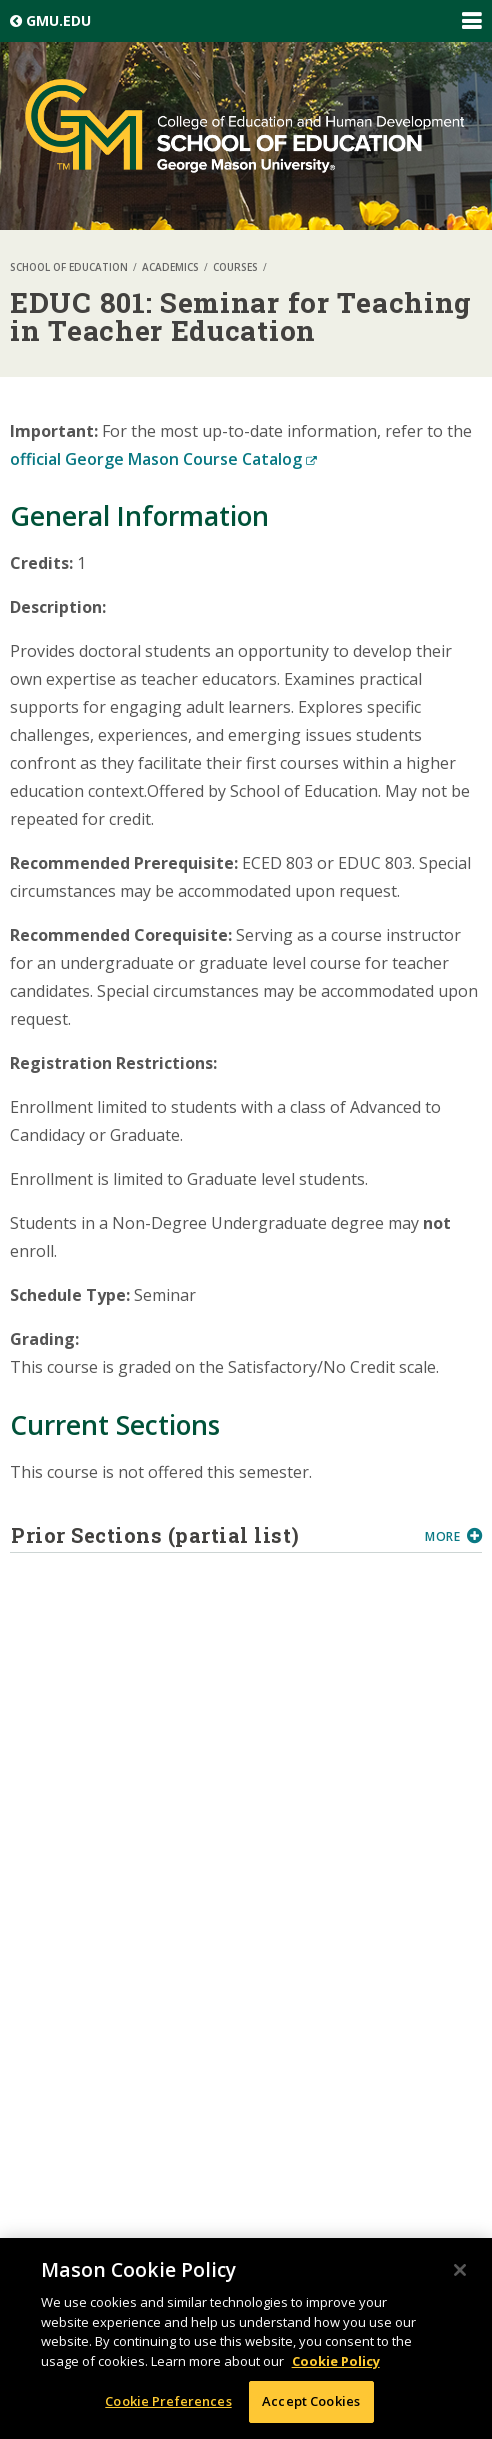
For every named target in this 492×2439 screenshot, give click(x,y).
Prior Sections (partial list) (210, 1535)
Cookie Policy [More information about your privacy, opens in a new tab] (336, 2361)
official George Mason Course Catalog (163, 459)
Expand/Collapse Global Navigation (471, 21)
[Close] (460, 2270)
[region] (246, 2338)
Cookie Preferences (168, 2401)
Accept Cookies (311, 2401)
